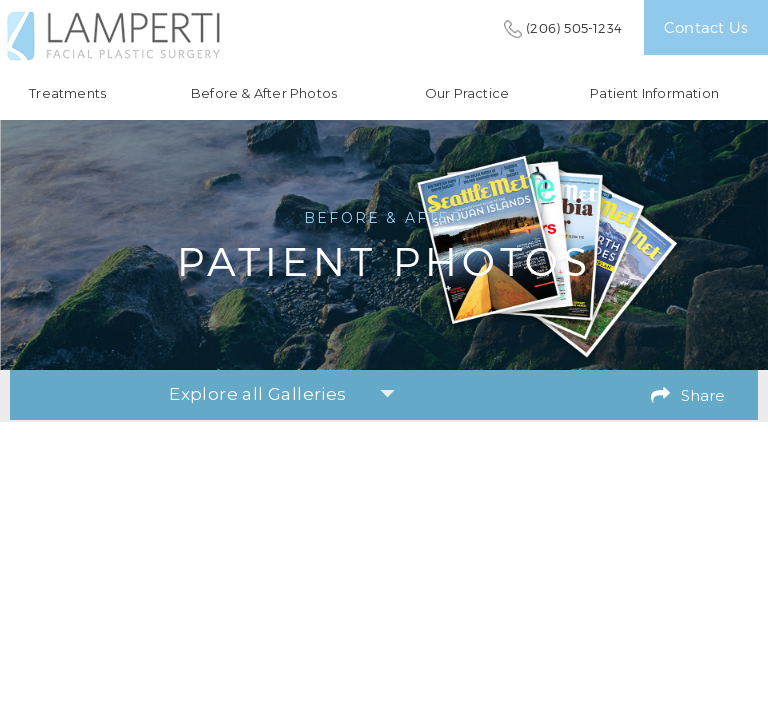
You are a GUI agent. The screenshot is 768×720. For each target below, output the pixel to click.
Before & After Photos (264, 93)
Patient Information (654, 93)
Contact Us (706, 27)
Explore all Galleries (281, 394)
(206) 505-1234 (574, 28)
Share (703, 395)
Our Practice (467, 93)
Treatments (67, 93)
